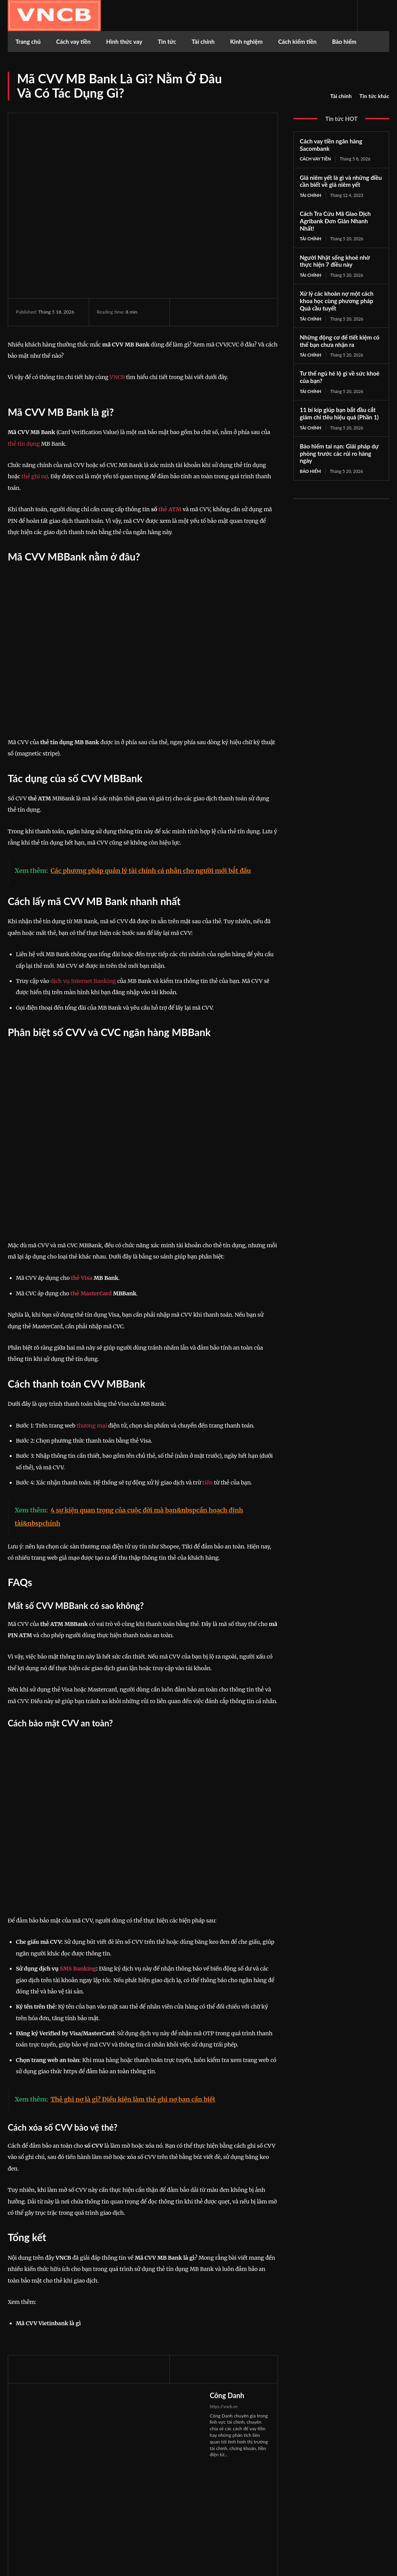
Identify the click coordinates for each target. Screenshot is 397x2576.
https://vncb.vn (224, 2406)
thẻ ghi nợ (35, 476)
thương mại (92, 1425)
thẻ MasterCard (91, 1293)
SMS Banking (78, 1968)
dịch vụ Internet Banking (83, 981)
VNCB (117, 377)
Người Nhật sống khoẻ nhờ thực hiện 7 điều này (334, 261)
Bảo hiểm (310, 471)
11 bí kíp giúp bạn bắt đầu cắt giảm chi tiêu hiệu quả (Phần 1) (339, 413)
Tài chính (341, 96)
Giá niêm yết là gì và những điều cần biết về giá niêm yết (340, 181)
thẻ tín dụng (24, 443)
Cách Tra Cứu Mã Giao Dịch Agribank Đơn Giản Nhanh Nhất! (335, 221)
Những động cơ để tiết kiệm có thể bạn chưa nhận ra (339, 341)
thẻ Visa (81, 1277)
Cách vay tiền (315, 158)
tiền (207, 1482)
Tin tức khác (374, 96)
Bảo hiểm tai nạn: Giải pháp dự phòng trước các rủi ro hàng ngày (339, 453)
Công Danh (227, 2395)
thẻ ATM (170, 509)
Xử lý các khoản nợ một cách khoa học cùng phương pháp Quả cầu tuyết (336, 301)
